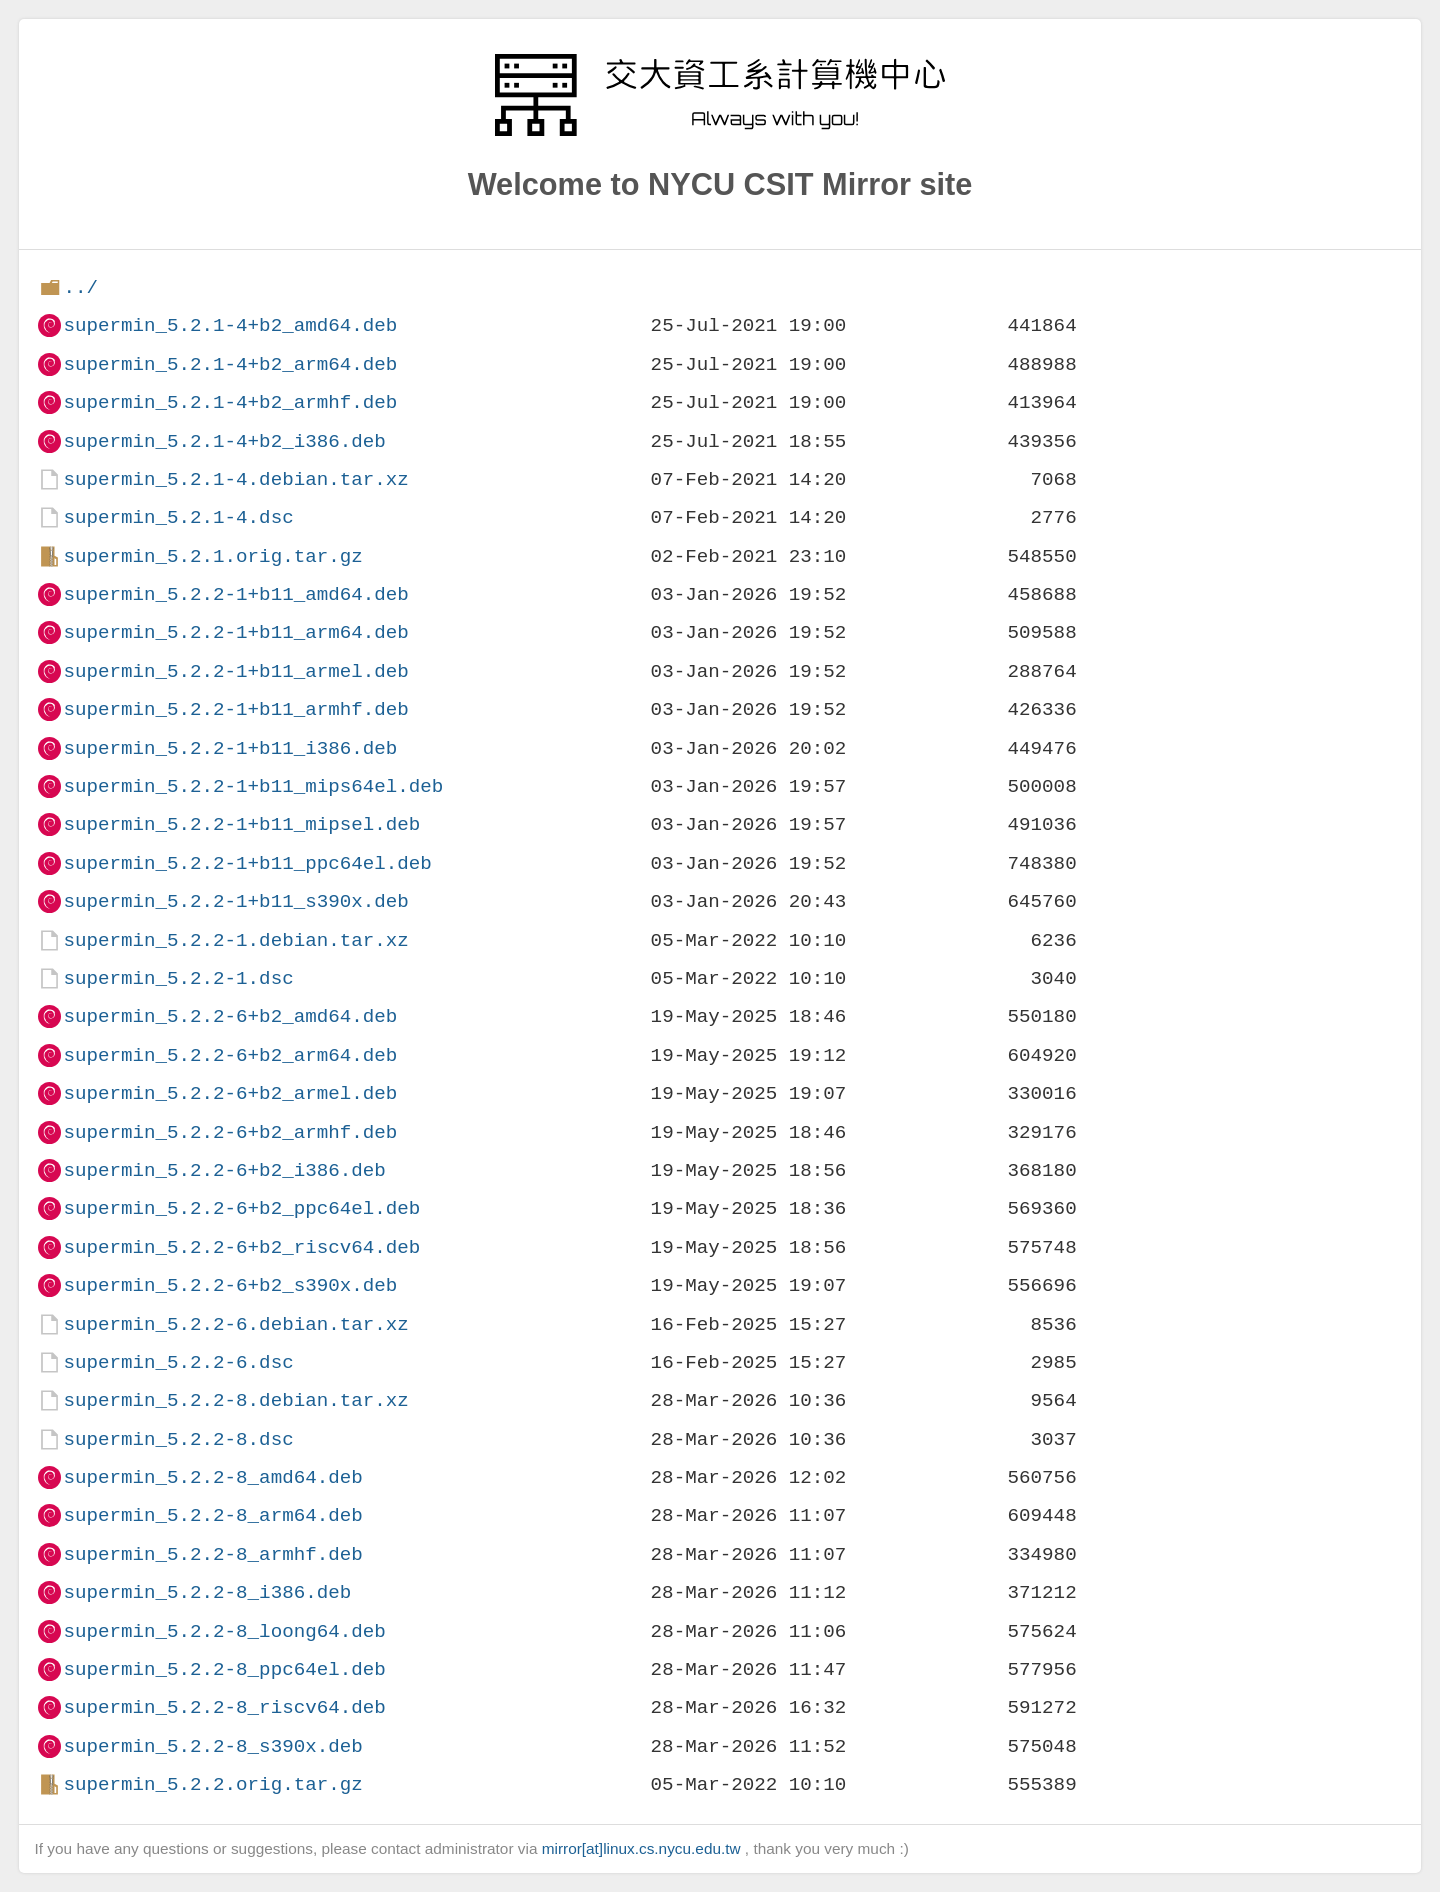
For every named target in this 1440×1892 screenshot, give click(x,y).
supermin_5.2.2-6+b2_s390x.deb (230, 1285)
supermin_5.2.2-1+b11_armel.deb (235, 671)
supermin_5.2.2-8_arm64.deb (212, 1515)
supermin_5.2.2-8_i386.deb (207, 1592)
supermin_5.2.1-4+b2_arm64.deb (230, 364)
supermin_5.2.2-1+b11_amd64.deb (235, 594)
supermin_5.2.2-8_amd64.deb (212, 1477)
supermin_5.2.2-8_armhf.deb (212, 1554)
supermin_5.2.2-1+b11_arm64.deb (235, 632)
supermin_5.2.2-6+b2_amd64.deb (230, 1016)
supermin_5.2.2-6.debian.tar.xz (235, 1324)
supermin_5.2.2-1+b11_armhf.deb (235, 709)
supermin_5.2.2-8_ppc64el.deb (224, 1669)
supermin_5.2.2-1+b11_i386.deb (230, 748)
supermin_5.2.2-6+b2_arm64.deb (230, 1055)
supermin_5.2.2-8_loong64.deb (224, 1631)
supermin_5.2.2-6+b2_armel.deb (230, 1093)
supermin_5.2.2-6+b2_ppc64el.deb (241, 1208)
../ (80, 287)
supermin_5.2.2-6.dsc (178, 1362)
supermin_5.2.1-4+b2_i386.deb (224, 441)
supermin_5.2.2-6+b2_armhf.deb (230, 1132)
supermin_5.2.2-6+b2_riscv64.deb (241, 1247)
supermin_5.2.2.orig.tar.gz (212, 1784)
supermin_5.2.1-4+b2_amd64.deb (230, 325)
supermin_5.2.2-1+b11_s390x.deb (235, 901)
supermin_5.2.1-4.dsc (178, 517)
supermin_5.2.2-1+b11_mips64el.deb (253, 786)
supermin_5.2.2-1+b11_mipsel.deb (241, 824)
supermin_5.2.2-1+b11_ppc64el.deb (247, 863)
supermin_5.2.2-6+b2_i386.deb (224, 1170)
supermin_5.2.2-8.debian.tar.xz (235, 1400)
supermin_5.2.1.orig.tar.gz (212, 556)
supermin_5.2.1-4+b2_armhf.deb (230, 402)
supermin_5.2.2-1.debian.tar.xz (235, 940)
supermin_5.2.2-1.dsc (178, 978)
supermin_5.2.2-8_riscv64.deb (224, 1707)
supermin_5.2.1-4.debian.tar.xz (235, 479)
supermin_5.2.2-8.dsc (178, 1439)
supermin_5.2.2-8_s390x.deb (212, 1746)
